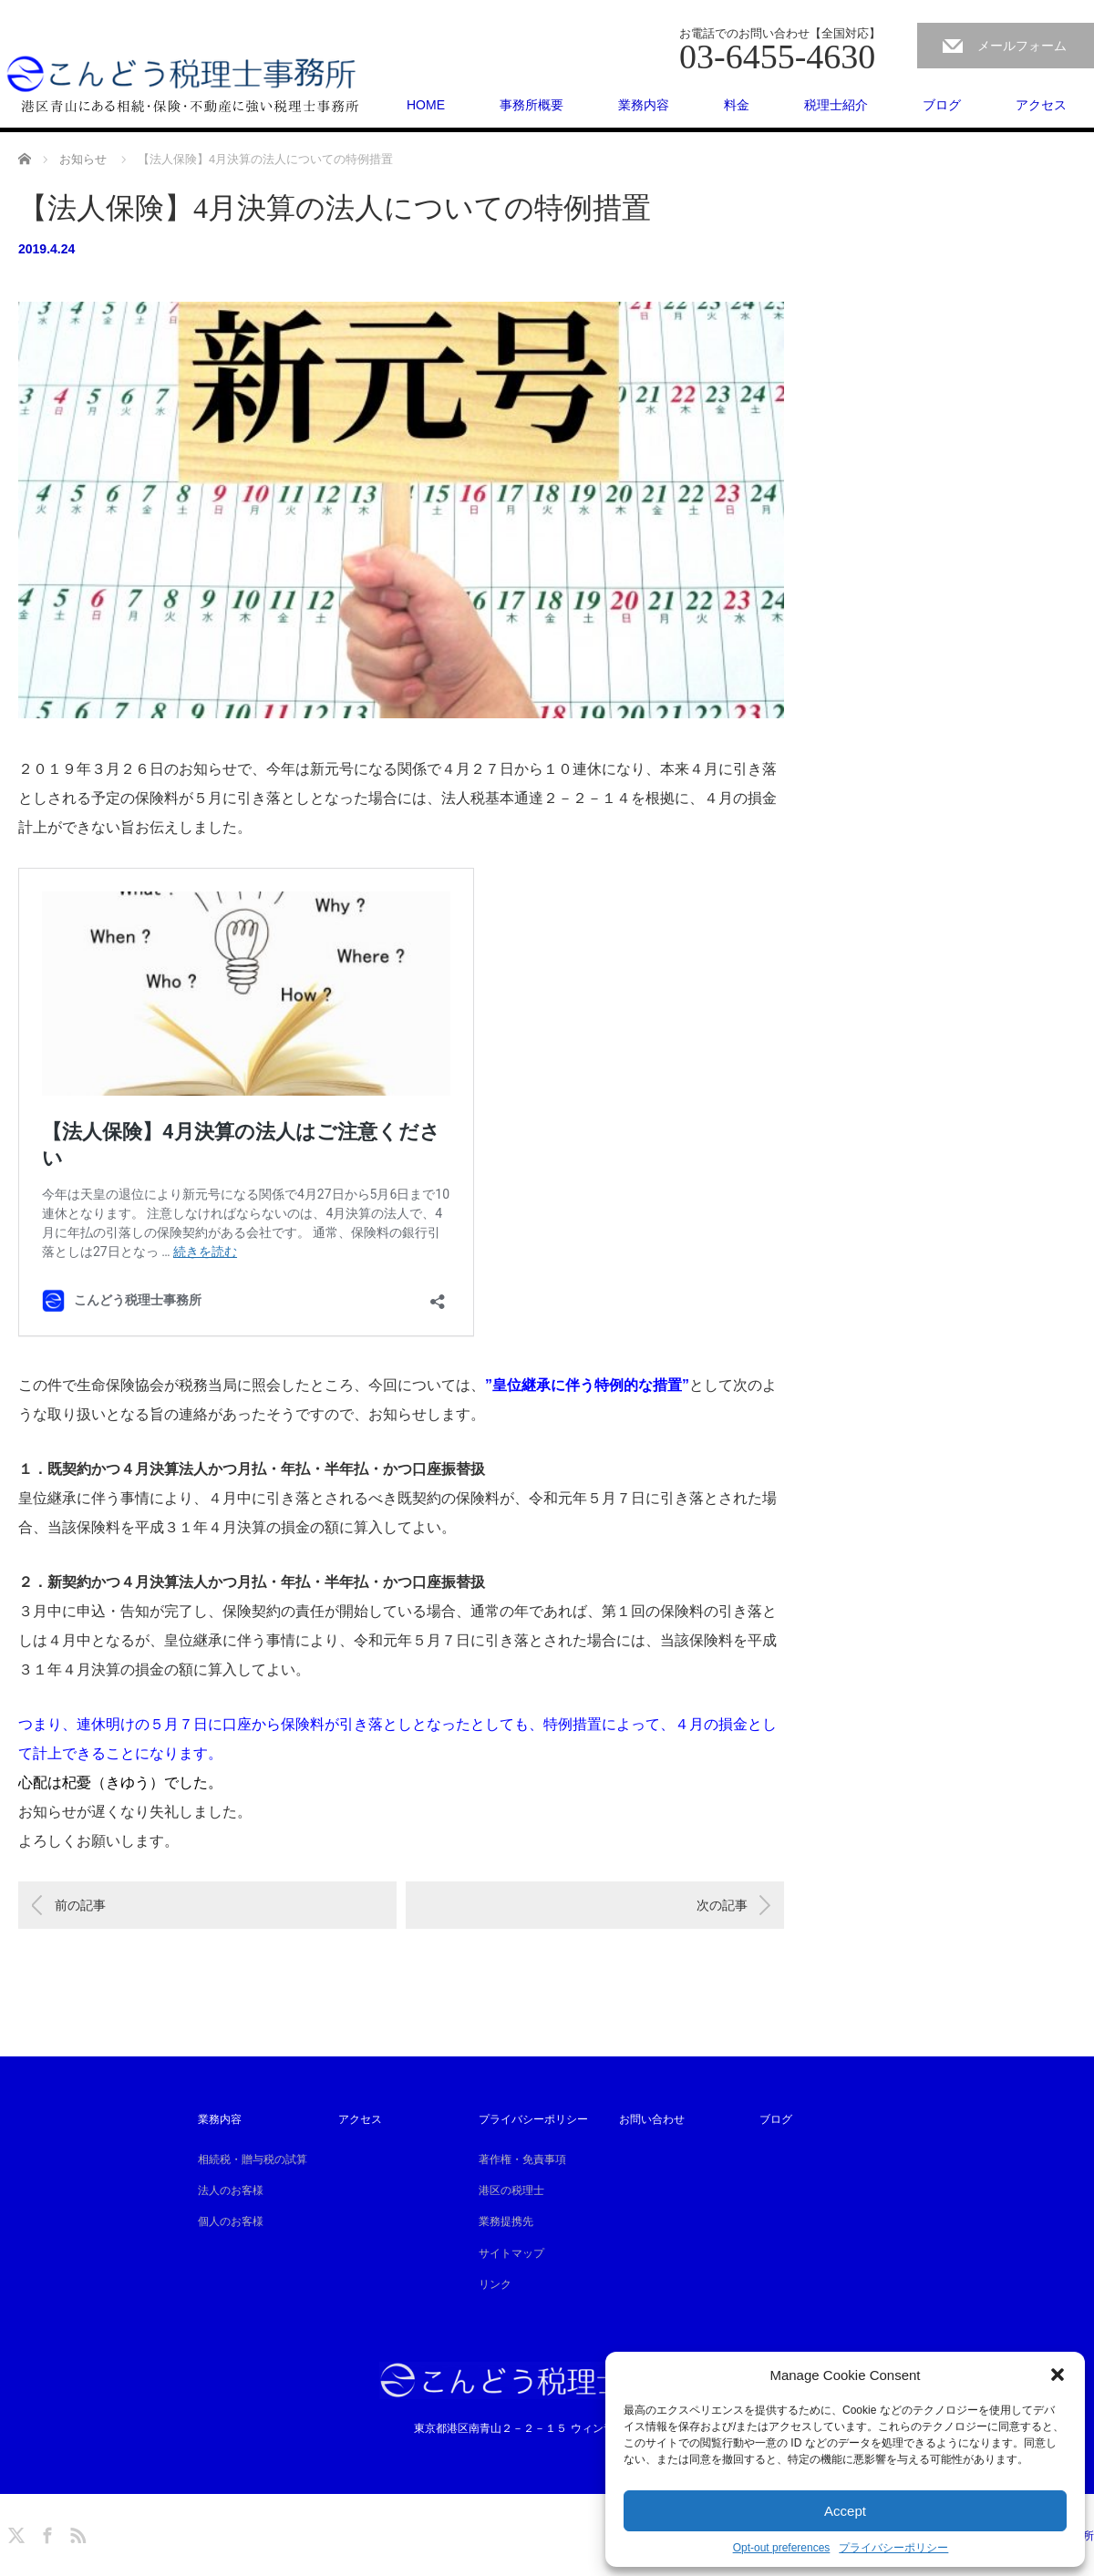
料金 (736, 105)
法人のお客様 (230, 2190)
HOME (426, 105)
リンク (495, 2284)
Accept (845, 2511)
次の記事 (722, 1905)
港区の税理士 (511, 2190)
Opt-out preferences (782, 2547)
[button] (1057, 2374)
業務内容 (643, 105)
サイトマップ (511, 2253)
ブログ (942, 105)
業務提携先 (506, 2221)
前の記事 (80, 1905)
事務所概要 (531, 105)
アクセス (1041, 105)
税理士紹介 (836, 105)
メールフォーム (1022, 45)
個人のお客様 (230, 2221)
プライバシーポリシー (893, 2547)
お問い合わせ (652, 2119)
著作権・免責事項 (522, 2159)
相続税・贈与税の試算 (252, 2159)
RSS (75, 2532)
